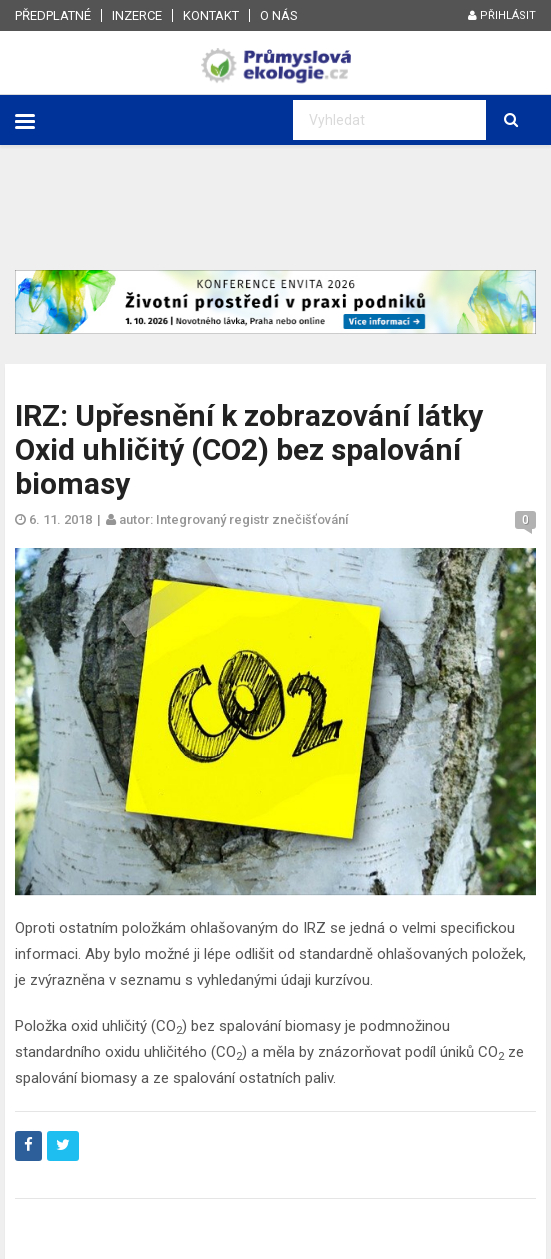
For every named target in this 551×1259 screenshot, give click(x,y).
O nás (279, 15)
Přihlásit (502, 15)
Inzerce (137, 15)
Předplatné (53, 15)
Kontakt (211, 15)
